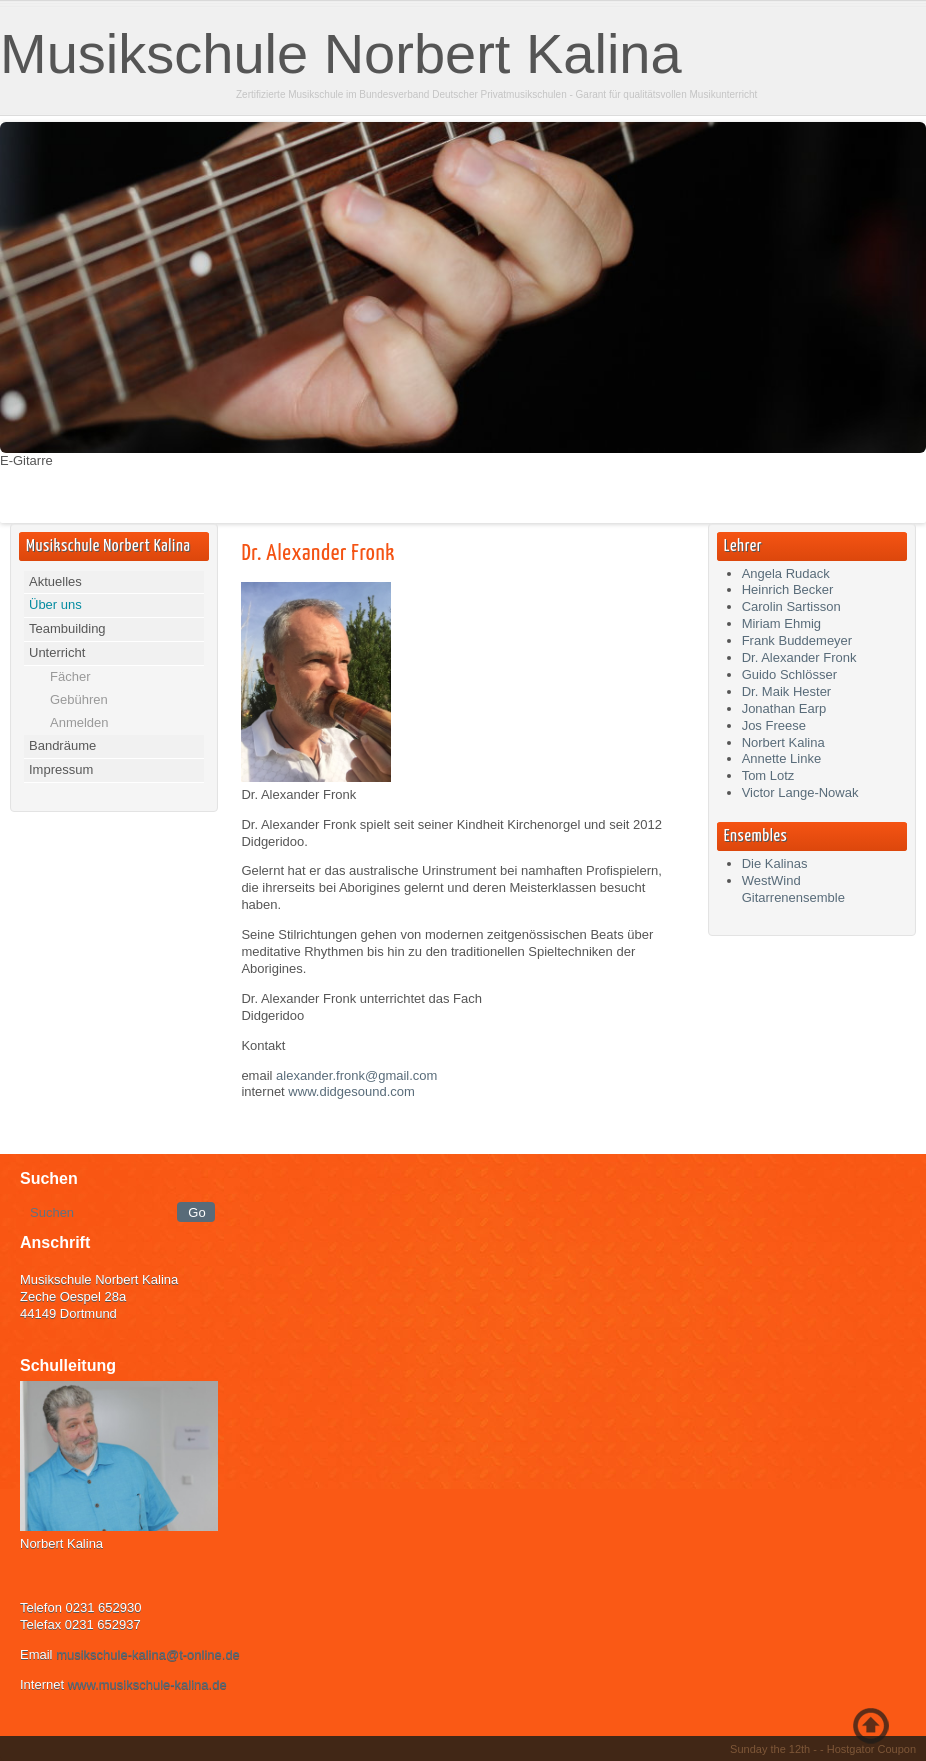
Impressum (61, 769)
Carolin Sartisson (791, 606)
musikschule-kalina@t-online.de (148, 1654)
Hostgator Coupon (871, 1749)
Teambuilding (67, 628)
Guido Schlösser (789, 674)
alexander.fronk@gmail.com (356, 1075)
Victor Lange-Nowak (800, 792)
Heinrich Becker (788, 589)
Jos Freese (774, 725)
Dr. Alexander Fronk (317, 553)
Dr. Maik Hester (787, 691)
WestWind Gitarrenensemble (793, 889)
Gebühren (79, 699)
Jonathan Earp (784, 708)
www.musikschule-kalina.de (147, 1684)
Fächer (70, 676)
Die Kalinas (775, 863)
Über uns (55, 604)
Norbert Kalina (783, 742)
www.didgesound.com (351, 1091)
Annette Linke (782, 758)
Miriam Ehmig (781, 623)
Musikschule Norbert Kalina (341, 53)
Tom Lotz (768, 775)
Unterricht (57, 652)
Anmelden (79, 722)
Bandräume (62, 745)
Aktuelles (55, 581)
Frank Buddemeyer (797, 640)
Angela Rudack (786, 573)
